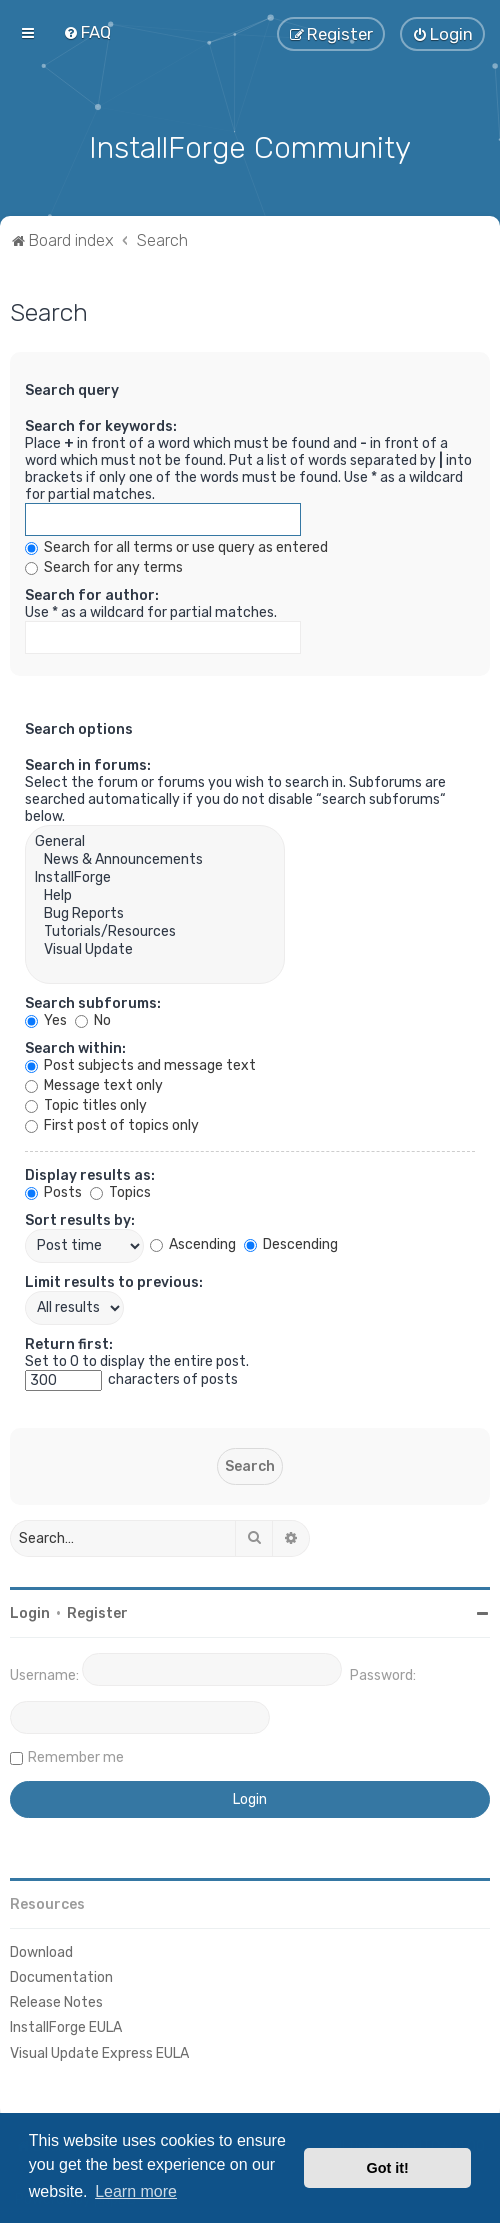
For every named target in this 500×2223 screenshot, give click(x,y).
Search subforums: (93, 1000)
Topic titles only (86, 1102)
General (155, 839)
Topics (120, 1189)
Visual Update (155, 947)
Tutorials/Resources (155, 929)
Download (41, 1949)
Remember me (76, 1754)
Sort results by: (80, 1217)
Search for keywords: (101, 423)
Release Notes (56, 2000)
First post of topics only (112, 1122)
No (93, 1017)
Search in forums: (88, 762)
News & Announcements (155, 857)
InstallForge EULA (66, 2025)
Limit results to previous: (114, 1279)
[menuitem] (87, 32)
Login (30, 1610)
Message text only (94, 1082)
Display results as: (90, 1172)
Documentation (61, 1974)
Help (155, 893)
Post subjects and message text (140, 1062)
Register (97, 1610)
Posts (53, 1189)
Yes (46, 1017)
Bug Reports (155, 911)
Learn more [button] (136, 2191)
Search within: (75, 1045)
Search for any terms (104, 564)
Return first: (69, 1341)
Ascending (193, 1242)
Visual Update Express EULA (99, 2050)
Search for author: (92, 592)
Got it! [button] (388, 2168)
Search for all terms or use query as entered (176, 544)
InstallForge (155, 875)
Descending (291, 1242)
